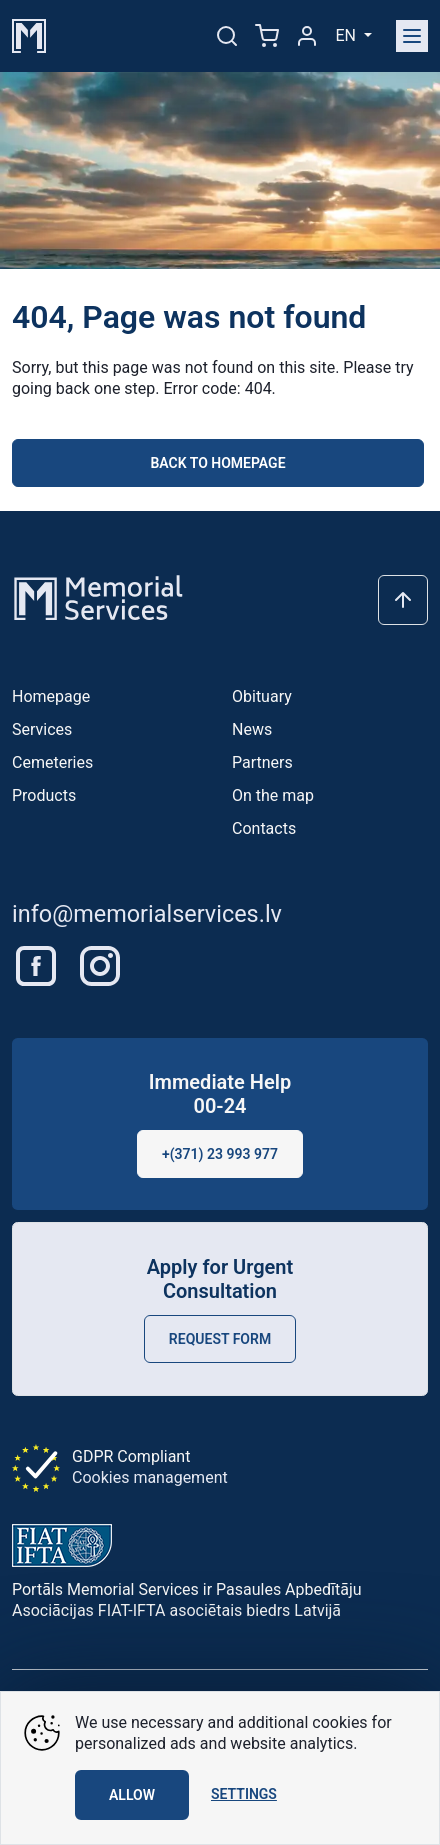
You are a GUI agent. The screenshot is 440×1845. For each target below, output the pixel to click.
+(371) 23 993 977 (220, 1154)
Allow (132, 1795)
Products (44, 795)
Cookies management (150, 1477)
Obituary (262, 696)
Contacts (264, 828)
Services (42, 729)
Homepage (51, 696)
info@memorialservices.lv (147, 914)
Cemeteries (52, 762)
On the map (273, 795)
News (252, 729)
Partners (262, 762)
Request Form (220, 1339)
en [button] (347, 35)
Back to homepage (217, 463)
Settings (244, 1794)
